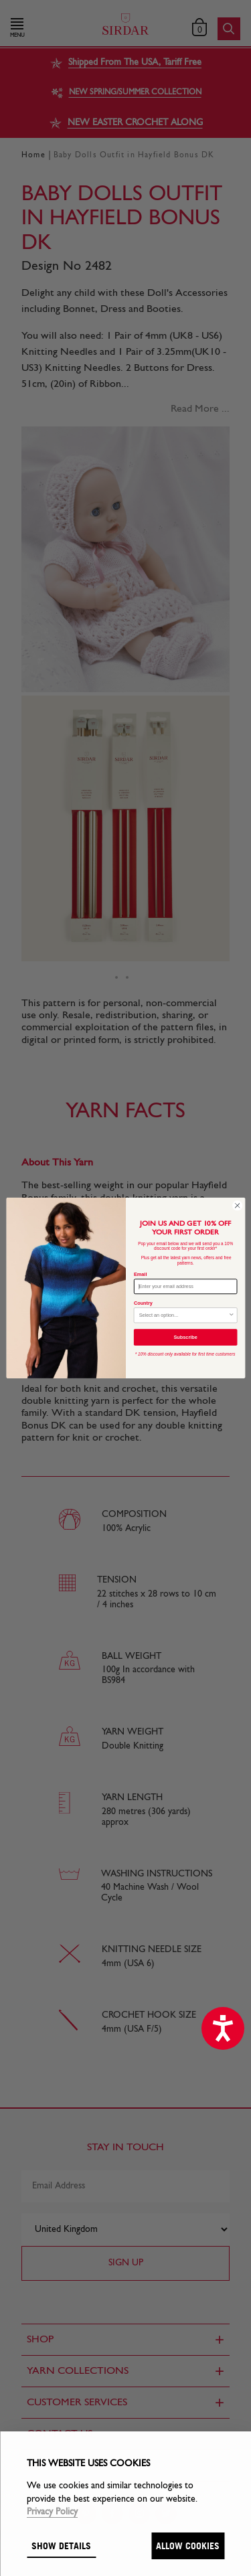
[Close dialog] (237, 1205)
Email (140, 1274)
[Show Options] (231, 1315)
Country (142, 1302)
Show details (61, 2545)
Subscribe (185, 1337)
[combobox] (183, 1315)
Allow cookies (188, 2545)
